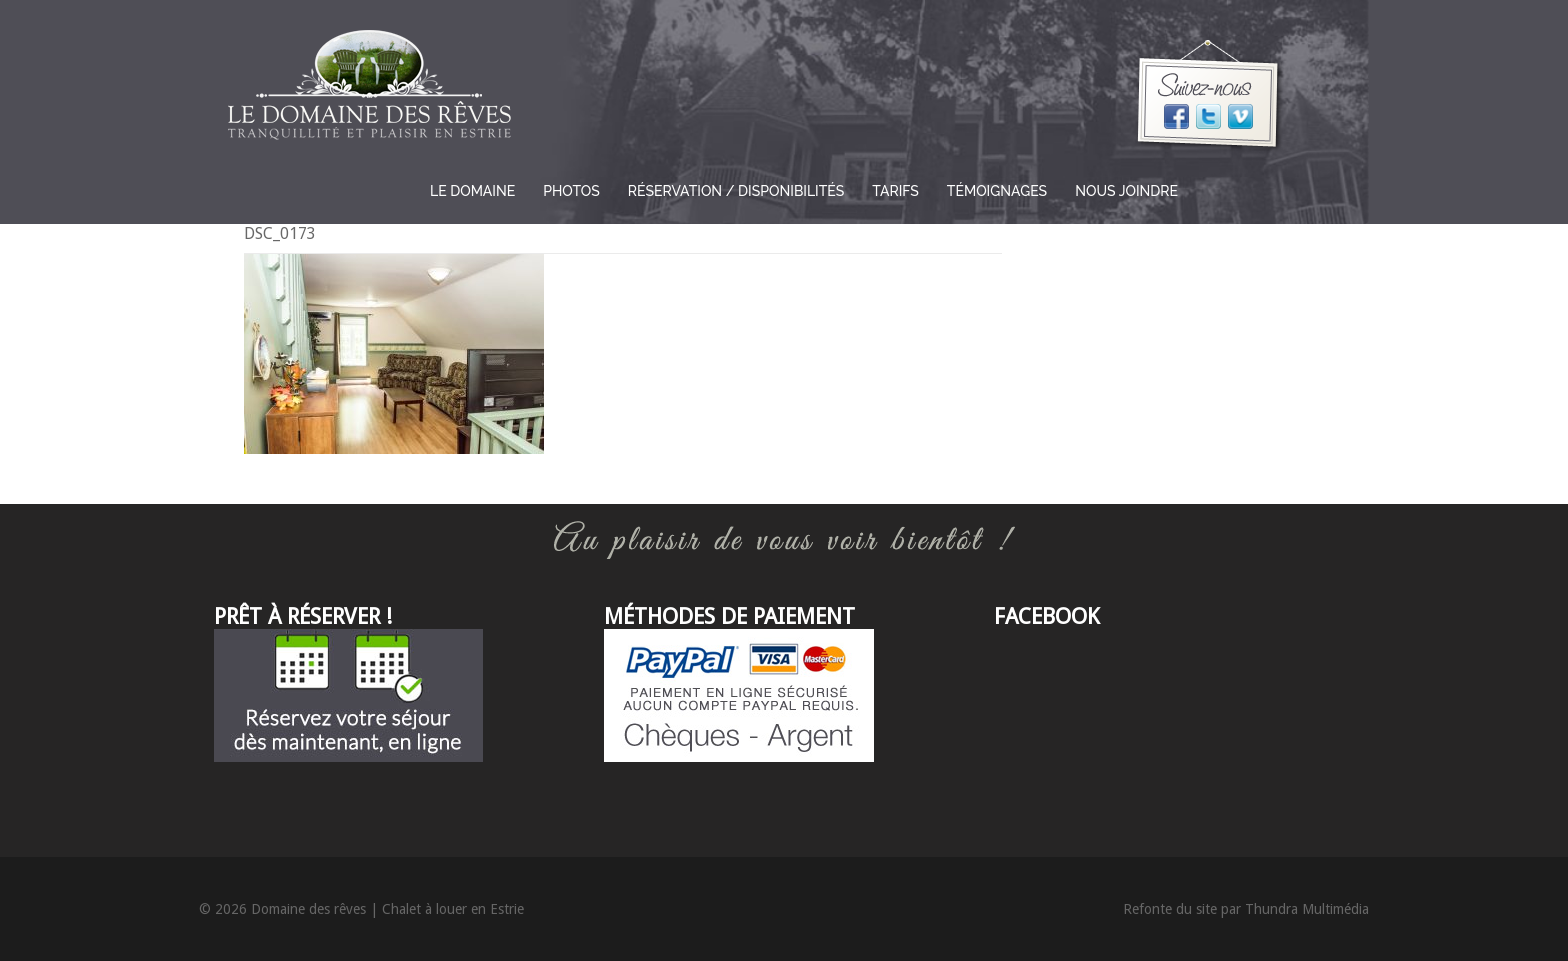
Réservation (736, 191)
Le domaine (472, 191)
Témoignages (997, 191)
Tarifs (895, 191)
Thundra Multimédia (1307, 909)
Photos (571, 191)
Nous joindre (1126, 191)
